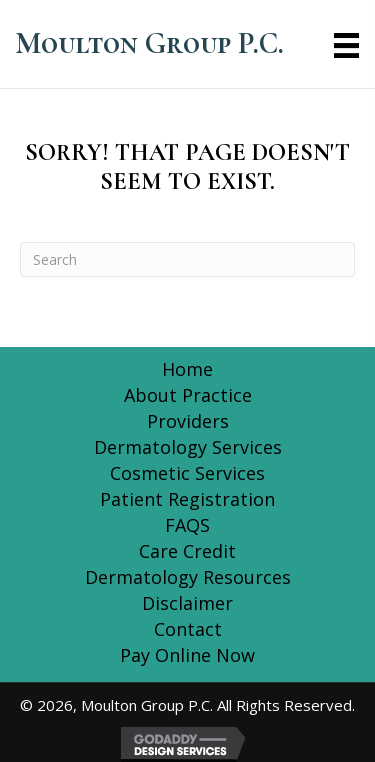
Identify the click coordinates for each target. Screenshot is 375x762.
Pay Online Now (187, 655)
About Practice (188, 395)
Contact (188, 629)
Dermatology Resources (188, 577)
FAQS (187, 525)
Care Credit (187, 551)
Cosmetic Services (187, 473)
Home (187, 369)
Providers (188, 421)
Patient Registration (187, 499)
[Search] (187, 259)
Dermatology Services (188, 447)
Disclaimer (187, 603)
